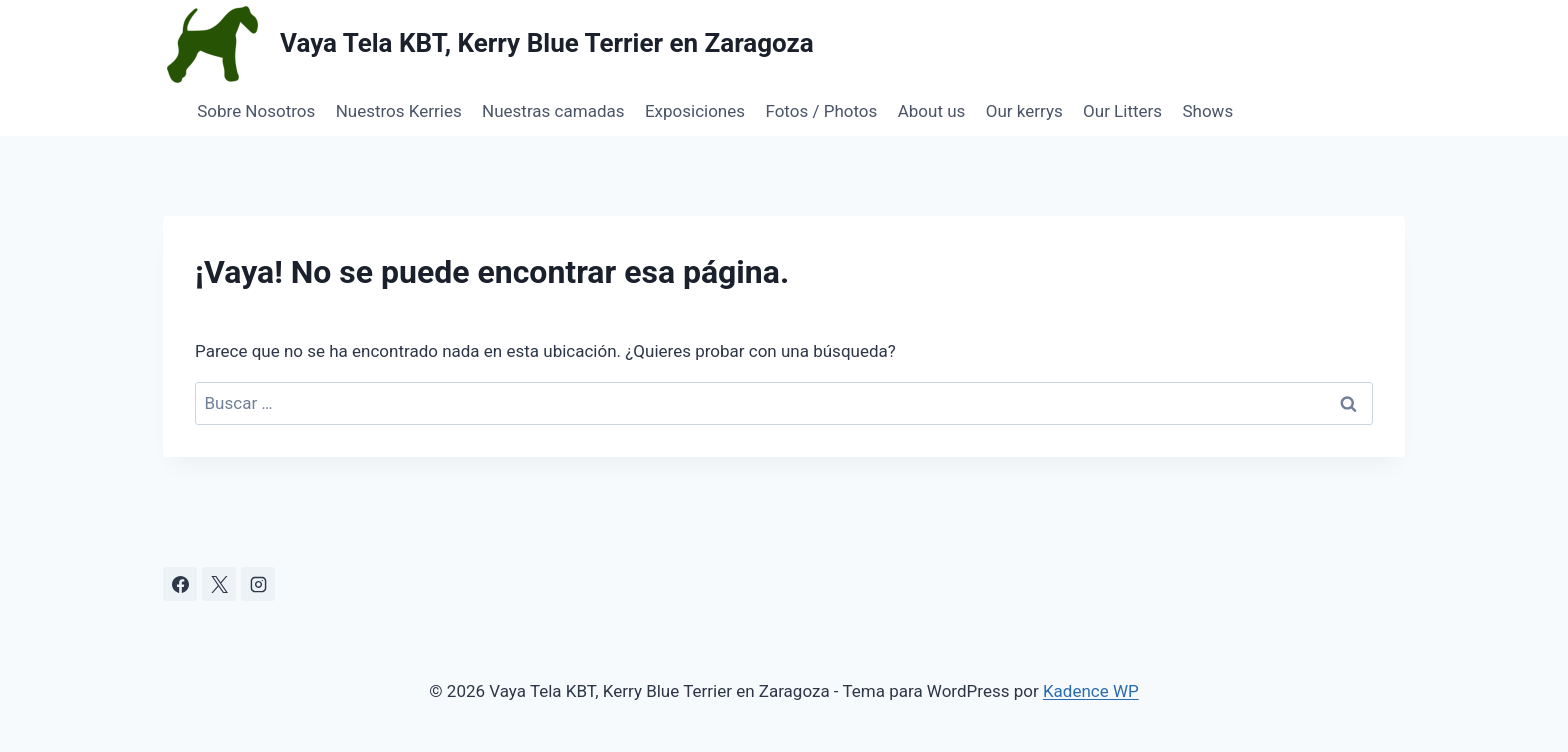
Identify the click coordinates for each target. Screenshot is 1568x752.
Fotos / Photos (821, 111)
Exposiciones (695, 111)
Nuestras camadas (553, 111)
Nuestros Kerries (399, 111)
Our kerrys (1024, 111)
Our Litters (1122, 111)
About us (932, 111)
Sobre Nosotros (256, 111)
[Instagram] (258, 584)
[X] (219, 584)
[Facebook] (180, 584)
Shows (1207, 111)
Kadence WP (1091, 691)
